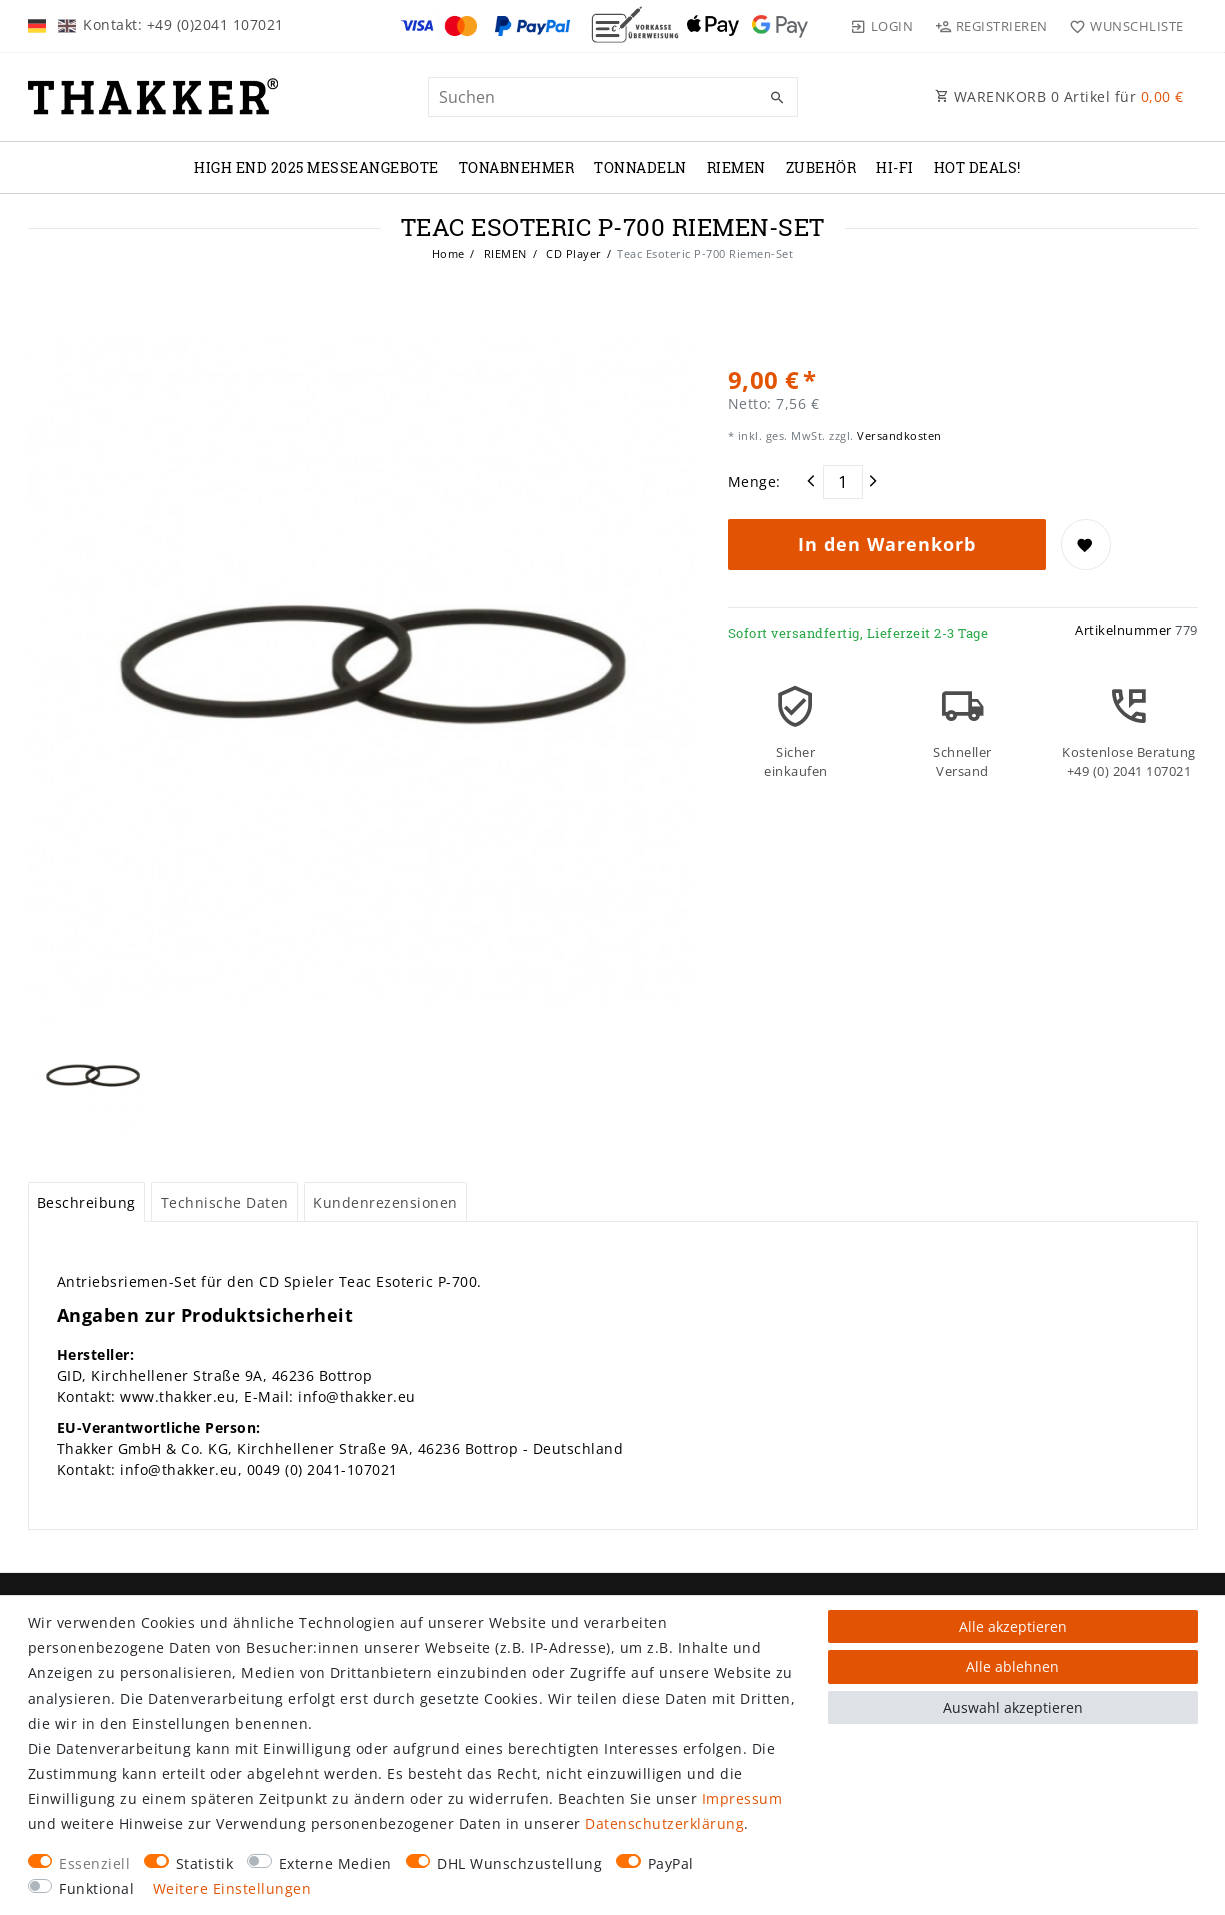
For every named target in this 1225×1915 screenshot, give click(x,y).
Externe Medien (335, 1863)
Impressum (742, 1798)
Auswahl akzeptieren (1013, 1707)
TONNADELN (640, 167)
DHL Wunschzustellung (519, 1863)
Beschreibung (86, 1202)
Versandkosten (898, 435)
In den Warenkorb (887, 544)
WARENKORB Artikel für (1059, 96)
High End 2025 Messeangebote (316, 167)
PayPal (671, 1863)
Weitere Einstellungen (232, 1888)
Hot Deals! (977, 167)
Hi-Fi (895, 167)
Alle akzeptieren (1013, 1626)
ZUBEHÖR (821, 167)
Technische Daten (225, 1202)
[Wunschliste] (1122, 26)
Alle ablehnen (1012, 1666)
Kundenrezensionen (385, 1202)
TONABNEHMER (517, 167)
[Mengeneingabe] (843, 482)
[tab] (87, 1202)
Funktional (96, 1888)
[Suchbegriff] (613, 97)
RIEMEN (736, 167)
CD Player (572, 253)
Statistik (205, 1863)
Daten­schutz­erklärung (664, 1823)
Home (448, 253)
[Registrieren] (991, 26)
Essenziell (94, 1863)
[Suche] (778, 98)
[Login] (882, 26)
